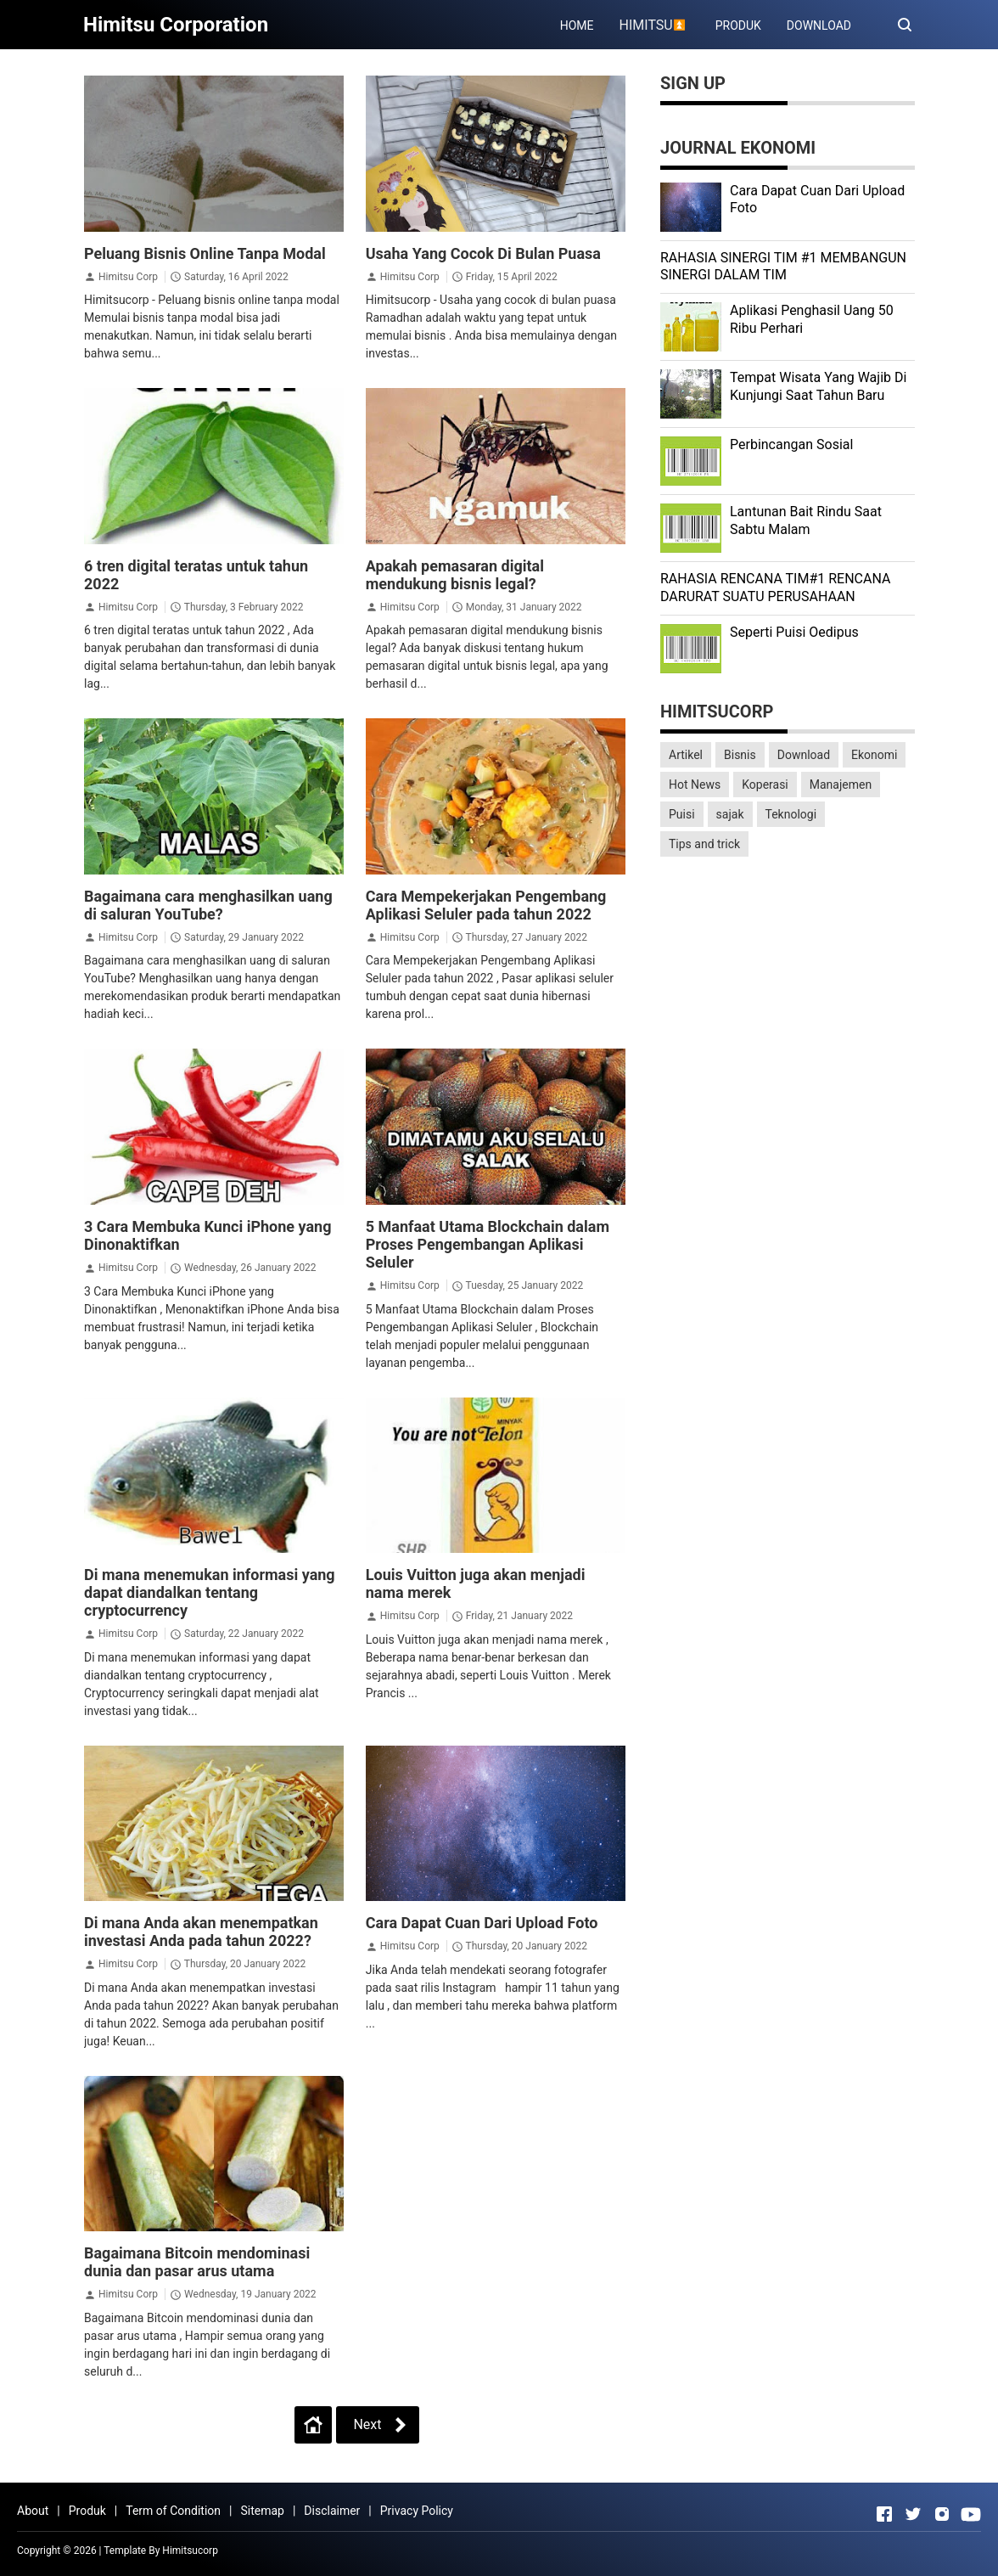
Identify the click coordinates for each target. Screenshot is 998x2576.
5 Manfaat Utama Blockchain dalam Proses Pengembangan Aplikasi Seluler (487, 1244)
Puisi (682, 814)
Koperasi (765, 784)
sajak (730, 814)
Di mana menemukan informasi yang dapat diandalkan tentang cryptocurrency (209, 1592)
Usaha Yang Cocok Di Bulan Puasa (483, 253)
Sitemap (261, 2510)
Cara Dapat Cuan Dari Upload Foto (482, 1923)
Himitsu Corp (128, 277)
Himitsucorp (190, 2550)
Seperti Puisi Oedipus (794, 632)
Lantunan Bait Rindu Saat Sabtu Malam (806, 520)
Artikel (686, 755)
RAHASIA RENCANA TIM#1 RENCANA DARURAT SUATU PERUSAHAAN (775, 588)
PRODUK (738, 25)
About (32, 2510)
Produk (87, 2510)
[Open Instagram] (942, 2514)
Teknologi (791, 814)
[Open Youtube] (971, 2514)
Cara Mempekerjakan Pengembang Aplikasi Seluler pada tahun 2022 (486, 905)
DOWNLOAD (819, 25)
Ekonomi (874, 755)
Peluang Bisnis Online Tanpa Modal (205, 253)
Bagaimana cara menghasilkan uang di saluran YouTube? (208, 905)
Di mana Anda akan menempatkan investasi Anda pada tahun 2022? (201, 1931)
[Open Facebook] (884, 2514)
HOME (577, 25)
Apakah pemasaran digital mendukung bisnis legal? (455, 575)
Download (803, 755)
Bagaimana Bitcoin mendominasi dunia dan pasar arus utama (197, 2262)
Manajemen (841, 784)
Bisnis (740, 755)
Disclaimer (332, 2510)
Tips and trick (704, 844)
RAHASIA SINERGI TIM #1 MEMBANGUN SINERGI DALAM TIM (783, 267)
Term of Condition (173, 2510)
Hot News (694, 784)
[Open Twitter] (913, 2514)
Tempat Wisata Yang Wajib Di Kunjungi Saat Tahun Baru (818, 386)
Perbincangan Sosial (791, 444)
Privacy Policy (416, 2510)
